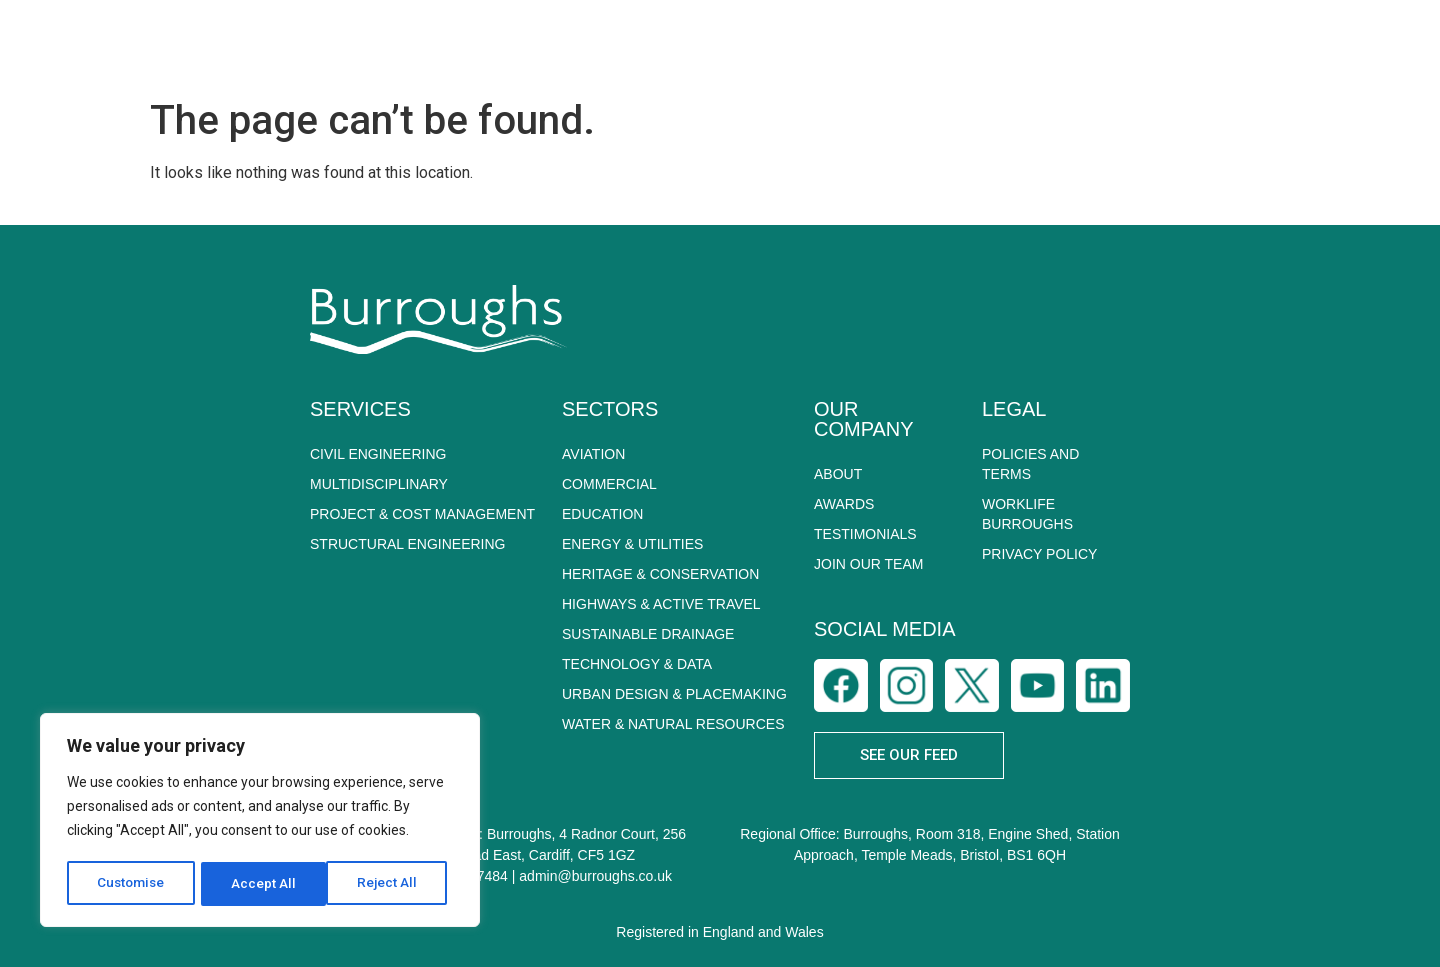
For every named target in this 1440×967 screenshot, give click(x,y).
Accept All (391, 884)
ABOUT (575, 45)
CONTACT (1362, 44)
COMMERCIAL (609, 484)
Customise (131, 884)
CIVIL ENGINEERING (378, 454)
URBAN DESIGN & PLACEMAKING (674, 694)
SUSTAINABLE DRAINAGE (648, 634)
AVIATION (593, 454)
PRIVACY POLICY (1039, 554)
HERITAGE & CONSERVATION (660, 574)
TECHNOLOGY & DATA (637, 664)
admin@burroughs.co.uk (595, 876)
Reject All (263, 884)
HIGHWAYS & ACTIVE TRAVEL (661, 604)
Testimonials (865, 534)
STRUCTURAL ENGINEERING (408, 544)
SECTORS (842, 45)
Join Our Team (868, 564)
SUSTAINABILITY (995, 44)
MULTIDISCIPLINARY (379, 484)
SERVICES (703, 45)
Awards (844, 504)
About (838, 474)
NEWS (1123, 44)
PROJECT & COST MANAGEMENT (422, 514)
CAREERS (1235, 45)
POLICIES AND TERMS (1030, 464)
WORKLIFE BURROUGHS (1027, 514)
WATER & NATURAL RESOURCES (673, 724)
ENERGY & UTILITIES (632, 544)
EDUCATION (602, 514)
